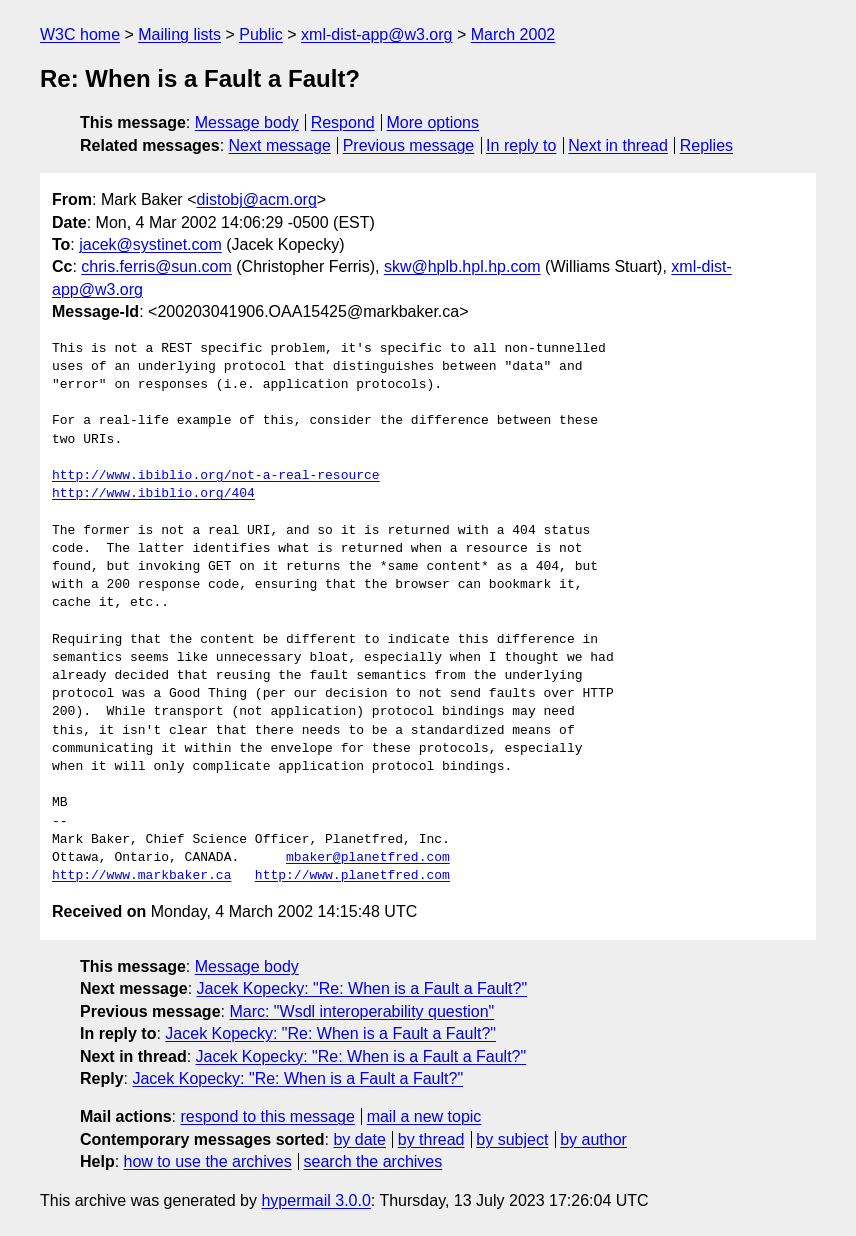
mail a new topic (424, 1116)
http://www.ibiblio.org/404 (153, 494)
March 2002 (513, 34)
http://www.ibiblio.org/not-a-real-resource (216, 476)
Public (261, 34)
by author (593, 1139)
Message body (247, 122)
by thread (431, 1139)
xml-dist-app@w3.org (376, 34)
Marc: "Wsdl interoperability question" (361, 1011)
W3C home (80, 34)
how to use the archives (208, 1161)
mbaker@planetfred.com (368, 858)
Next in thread (618, 145)
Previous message (409, 145)
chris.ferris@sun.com (156, 266)
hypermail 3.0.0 (315, 1200)
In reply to (521, 145)
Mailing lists (179, 34)
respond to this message (267, 1116)
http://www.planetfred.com (352, 876)
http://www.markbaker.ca (141, 876)
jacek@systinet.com (150, 244)
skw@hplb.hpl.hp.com (462, 266)
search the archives (373, 1161)
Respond (343, 122)
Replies (706, 145)
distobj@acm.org (256, 199)
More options (433, 122)
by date (359, 1139)
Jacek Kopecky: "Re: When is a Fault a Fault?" (362, 988)
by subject (512, 1139)
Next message (280, 145)
